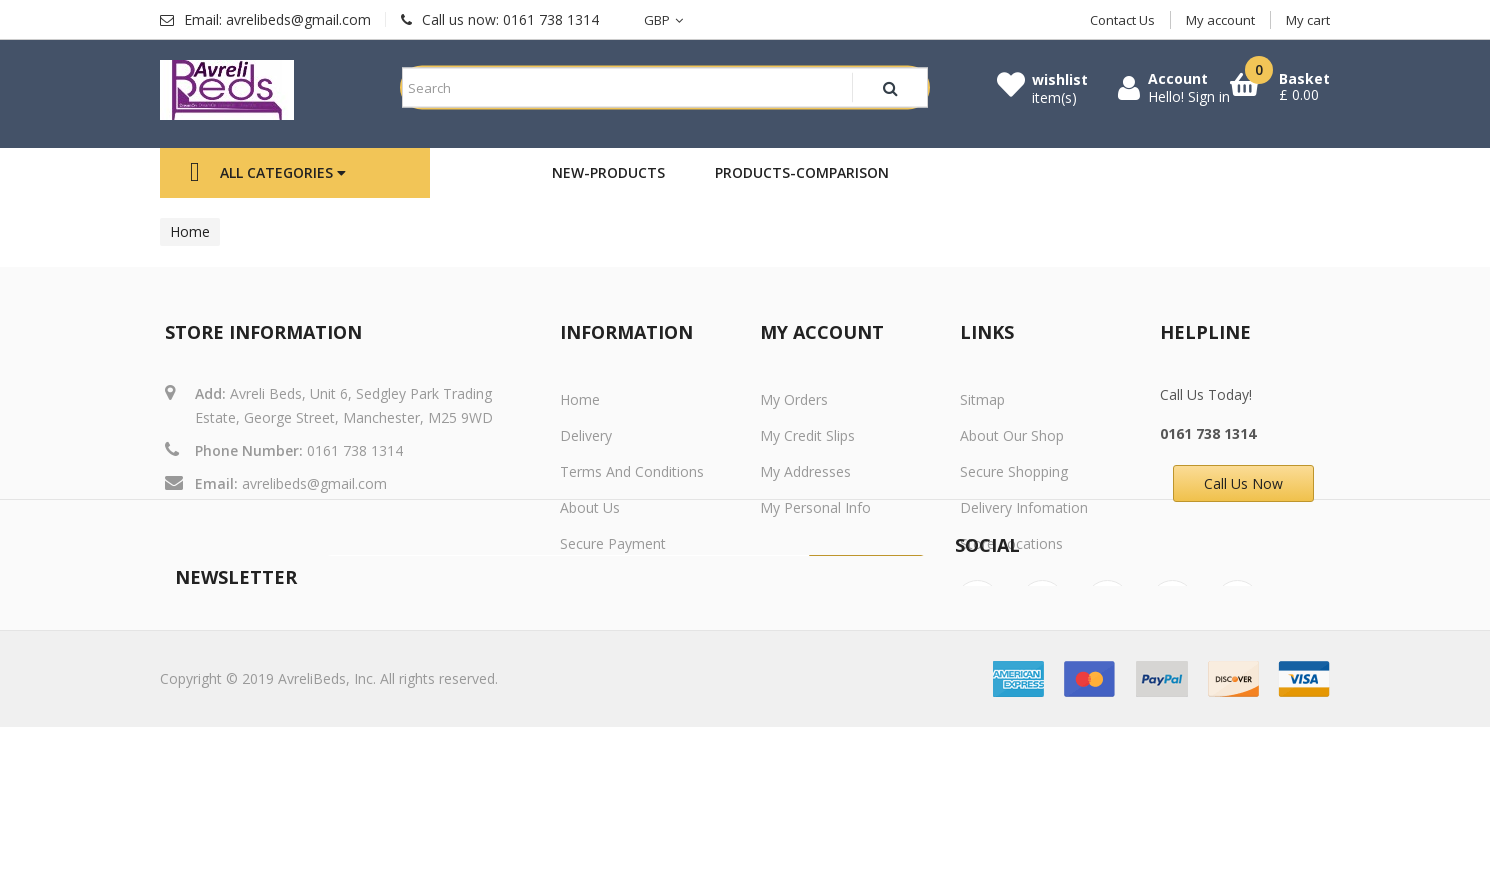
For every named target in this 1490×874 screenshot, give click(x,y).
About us (590, 507)
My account (1220, 20)
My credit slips (807, 435)
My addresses (805, 471)
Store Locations (1011, 543)
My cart (1308, 20)
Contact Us (1122, 20)
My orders (794, 399)
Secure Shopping (1014, 471)
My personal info (815, 507)
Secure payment (613, 543)
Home (190, 231)
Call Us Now (1243, 483)
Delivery (586, 435)
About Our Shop (1012, 435)
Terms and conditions (632, 471)
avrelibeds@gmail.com (314, 483)
